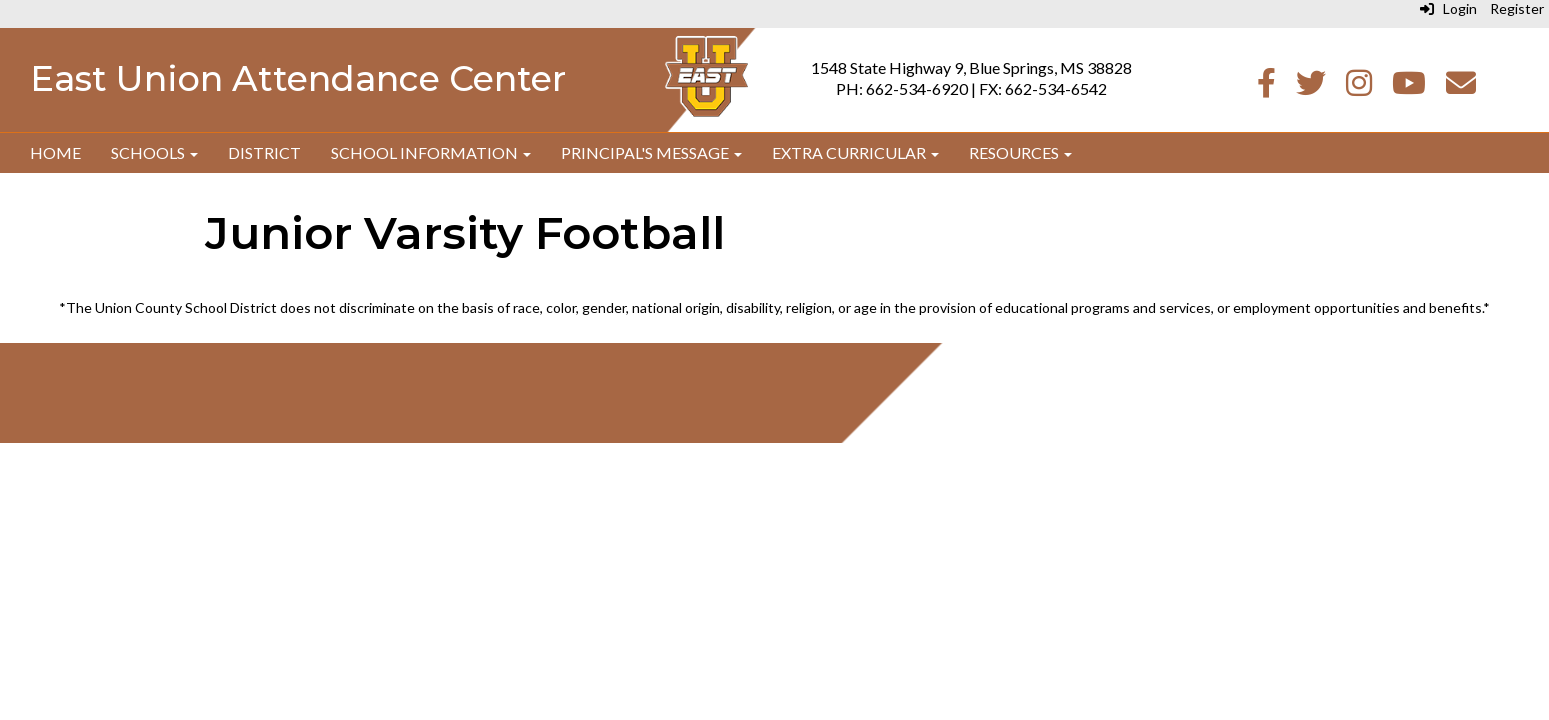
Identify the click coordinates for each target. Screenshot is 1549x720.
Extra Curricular (855, 152)
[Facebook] (1266, 87)
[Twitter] (1311, 87)
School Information (431, 152)
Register (1517, 8)
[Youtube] (1409, 87)
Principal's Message (651, 152)
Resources (1020, 152)
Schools (154, 152)
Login (1448, 8)
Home (55, 152)
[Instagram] (1359, 87)
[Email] (1461, 87)
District (264, 152)
